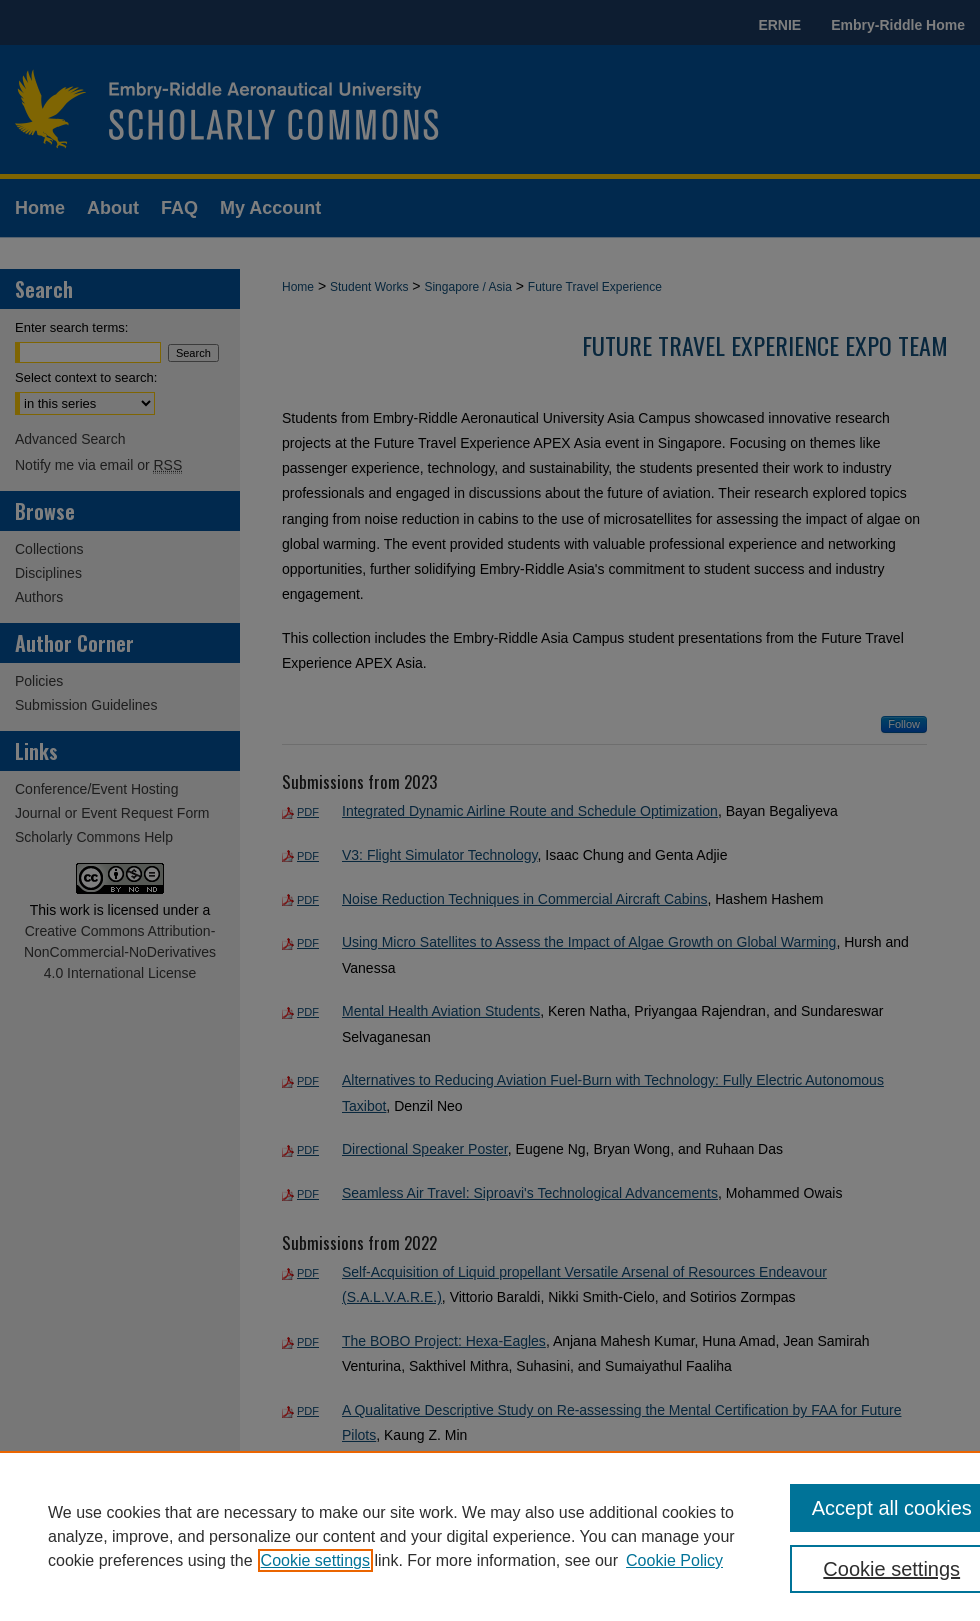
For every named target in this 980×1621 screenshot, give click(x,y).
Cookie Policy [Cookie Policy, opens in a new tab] (674, 1560)
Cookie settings (315, 1560)
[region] (490, 1536)
